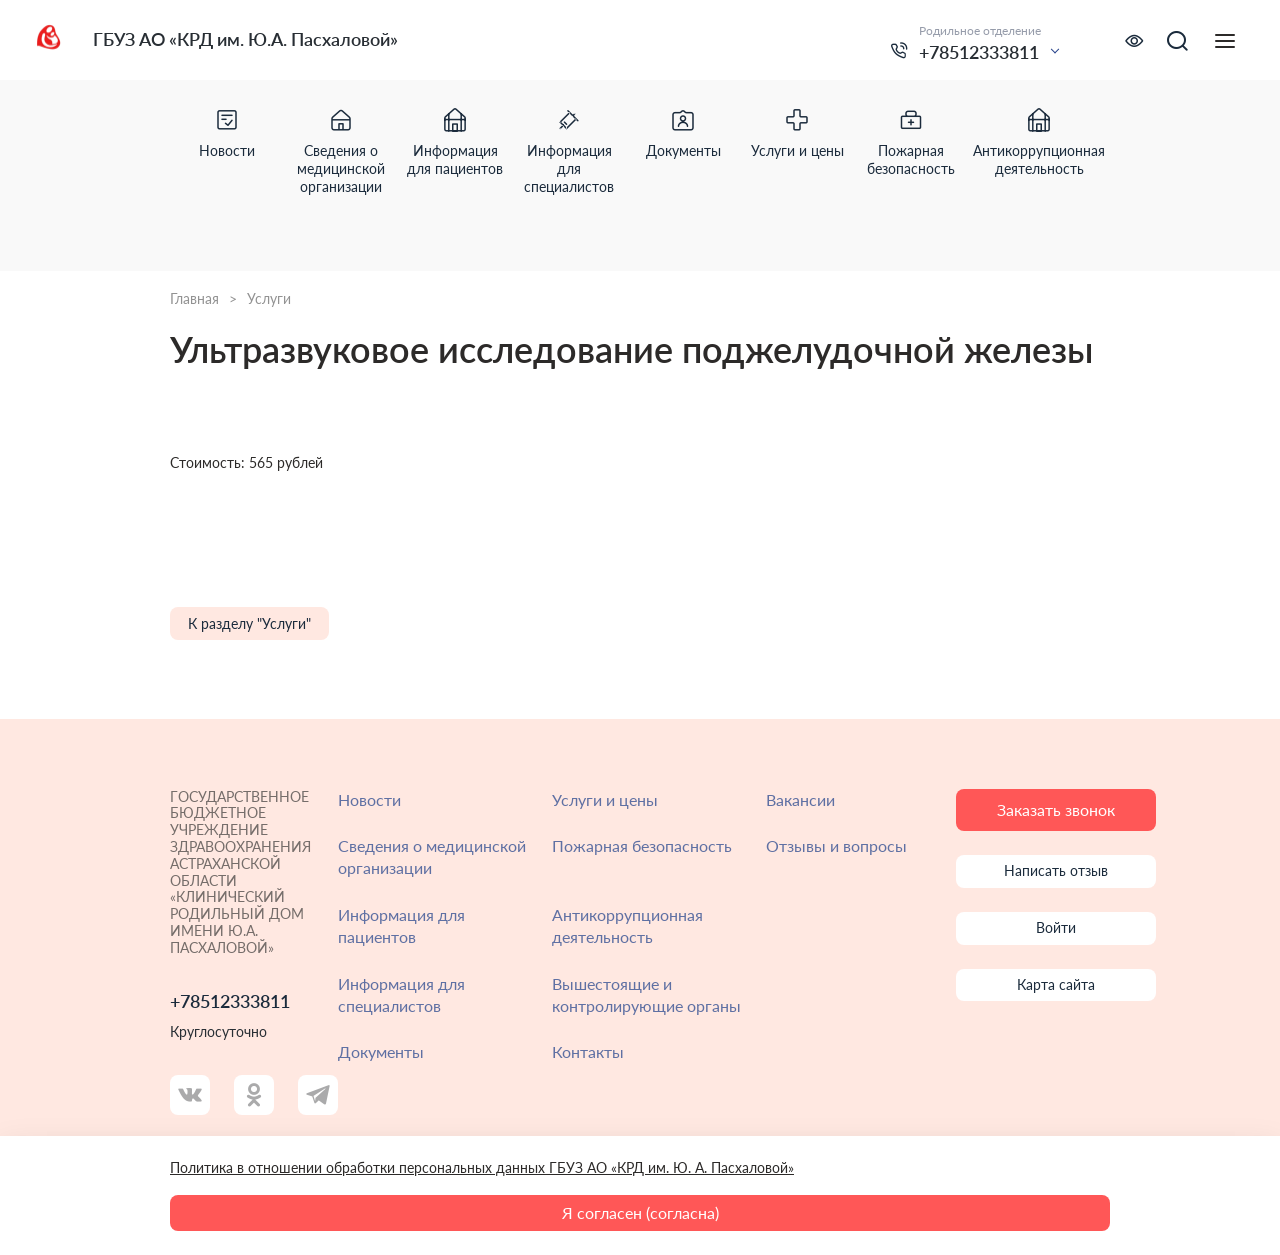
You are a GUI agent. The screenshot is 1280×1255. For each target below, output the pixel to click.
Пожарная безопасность (642, 845)
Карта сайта (1056, 984)
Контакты (588, 1051)
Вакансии (800, 799)
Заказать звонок (1056, 809)
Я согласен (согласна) (640, 1212)
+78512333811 (979, 52)
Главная (194, 299)
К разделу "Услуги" (249, 623)
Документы (381, 1051)
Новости (369, 799)
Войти (1056, 927)
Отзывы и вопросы (836, 845)
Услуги (269, 299)
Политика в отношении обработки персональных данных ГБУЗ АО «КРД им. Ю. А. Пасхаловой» (482, 1167)
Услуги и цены (605, 799)
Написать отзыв (1056, 870)
